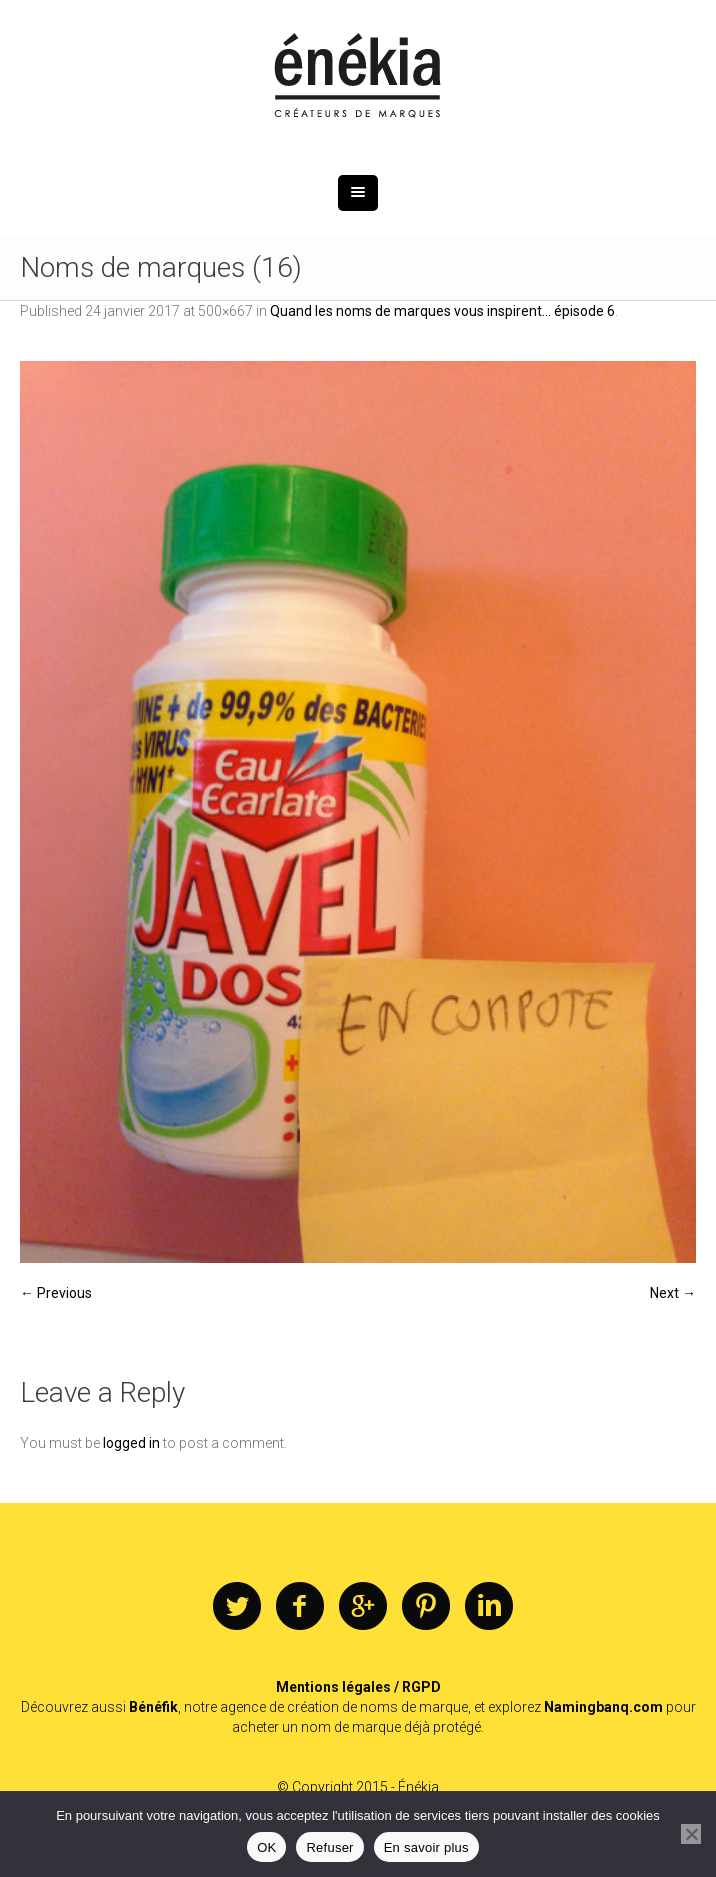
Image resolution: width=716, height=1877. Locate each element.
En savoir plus (426, 1847)
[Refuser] (691, 1834)
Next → (673, 1293)
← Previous (56, 1293)
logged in (131, 1443)
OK (266, 1847)
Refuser (329, 1847)
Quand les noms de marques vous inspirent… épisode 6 (442, 311)
